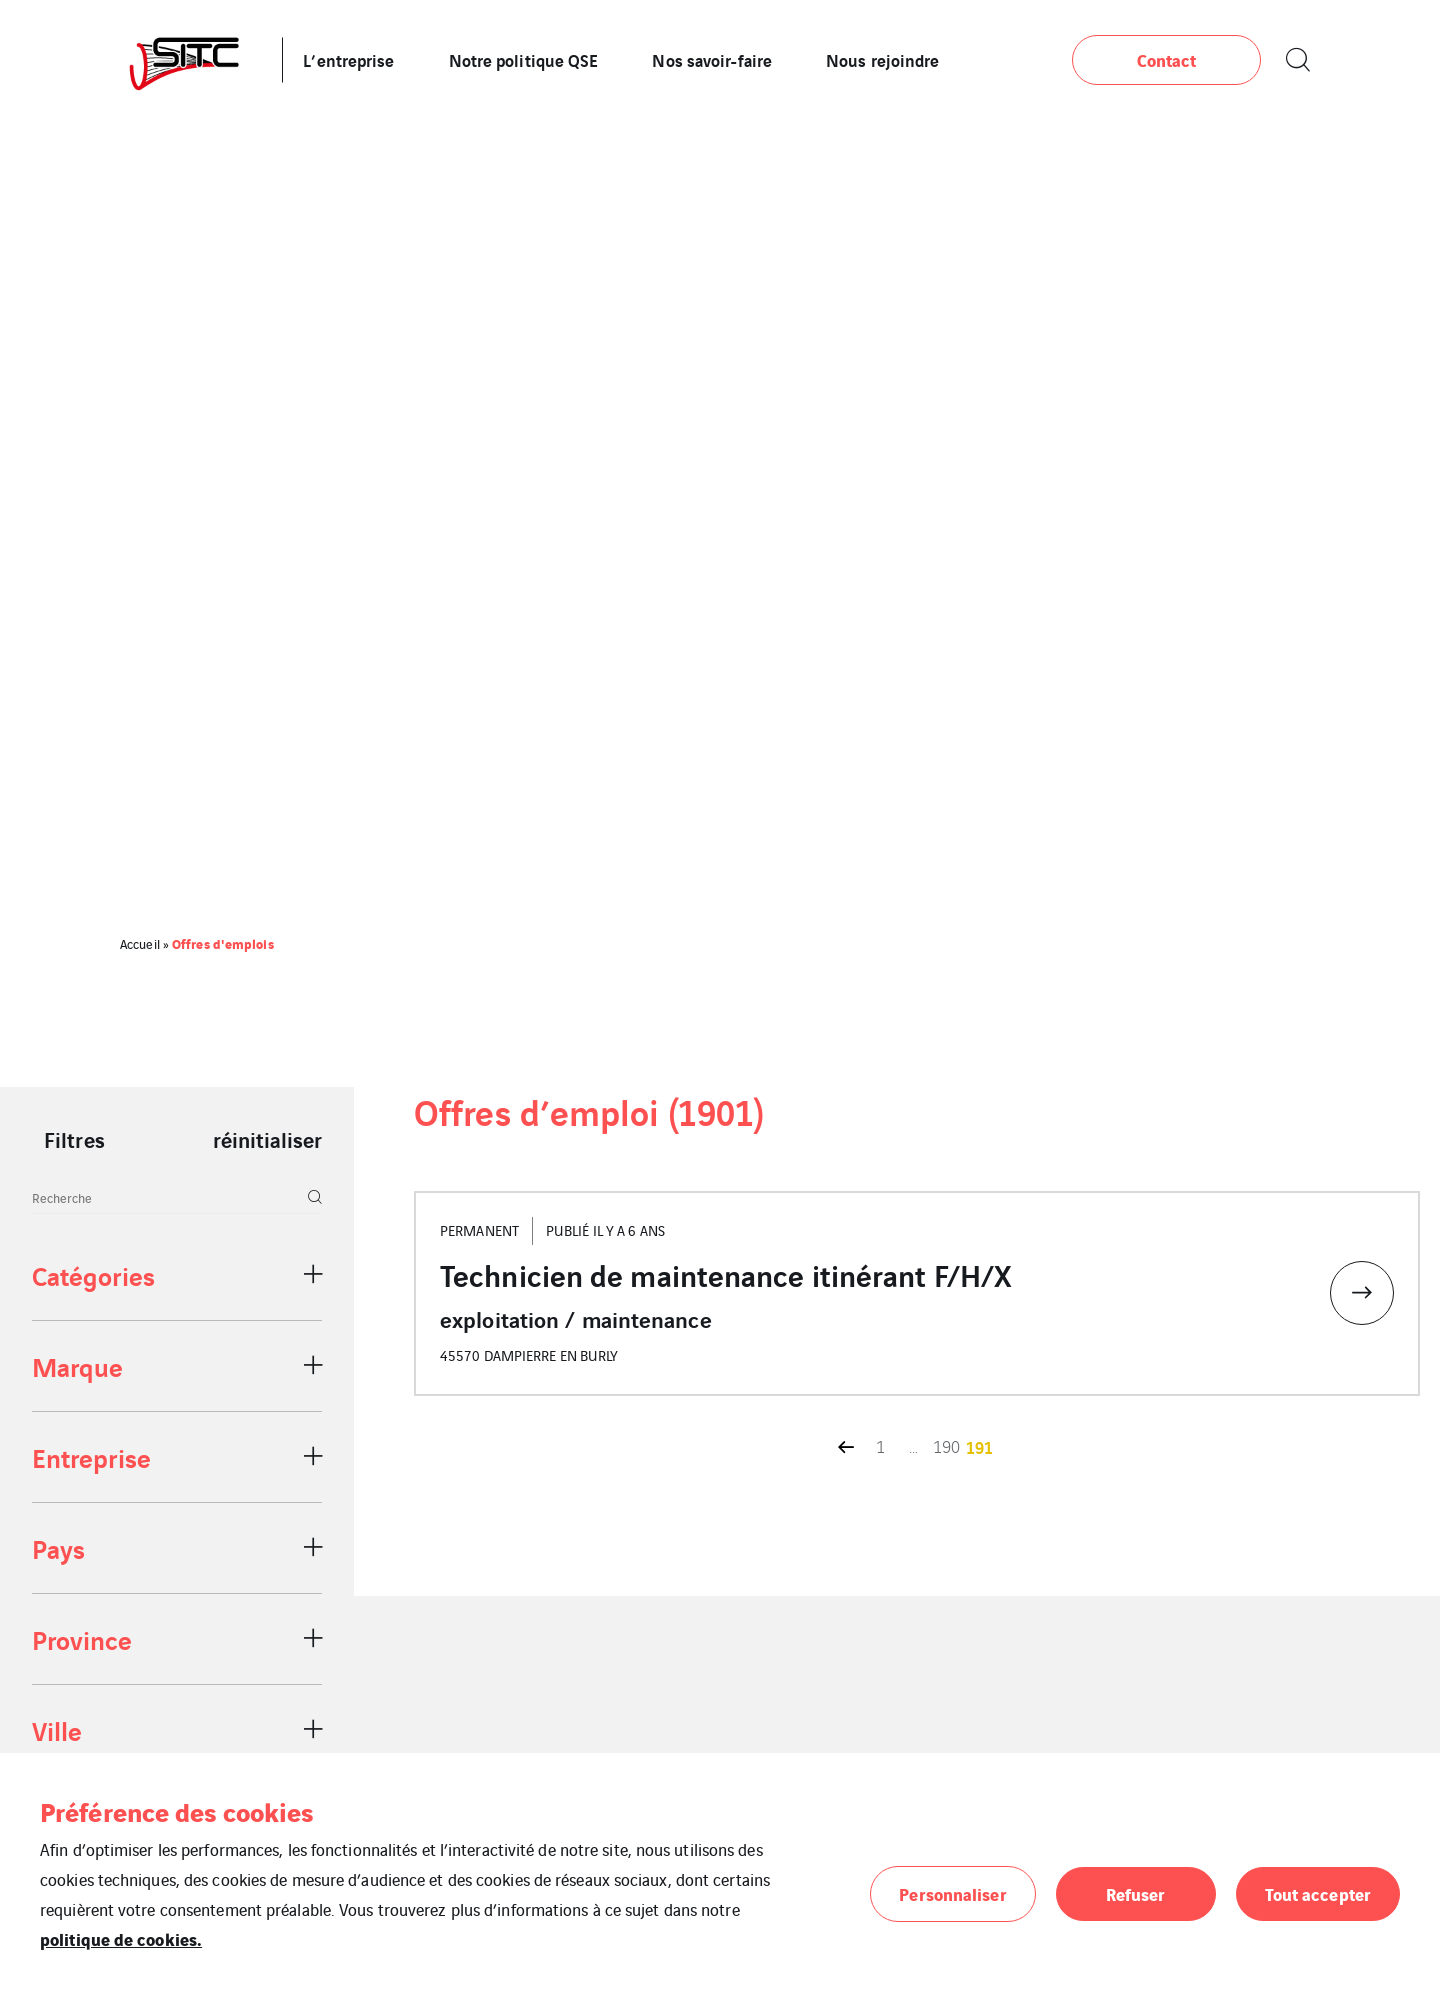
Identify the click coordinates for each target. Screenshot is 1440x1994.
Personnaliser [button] (952, 1893)
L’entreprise (348, 59)
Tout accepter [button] (1318, 1893)
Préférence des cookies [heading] (176, 1811)
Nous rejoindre (882, 59)
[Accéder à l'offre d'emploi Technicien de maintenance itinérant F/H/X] (917, 1293)
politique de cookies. (121, 1938)
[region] (177, 1530)
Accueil (140, 943)
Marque (77, 1365)
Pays (58, 1547)
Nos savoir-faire (712, 59)
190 (946, 1446)
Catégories (93, 1274)
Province (82, 1638)
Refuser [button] (1136, 1893)
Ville (57, 1729)
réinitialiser (267, 1138)
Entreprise (91, 1456)
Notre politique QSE (524, 59)
